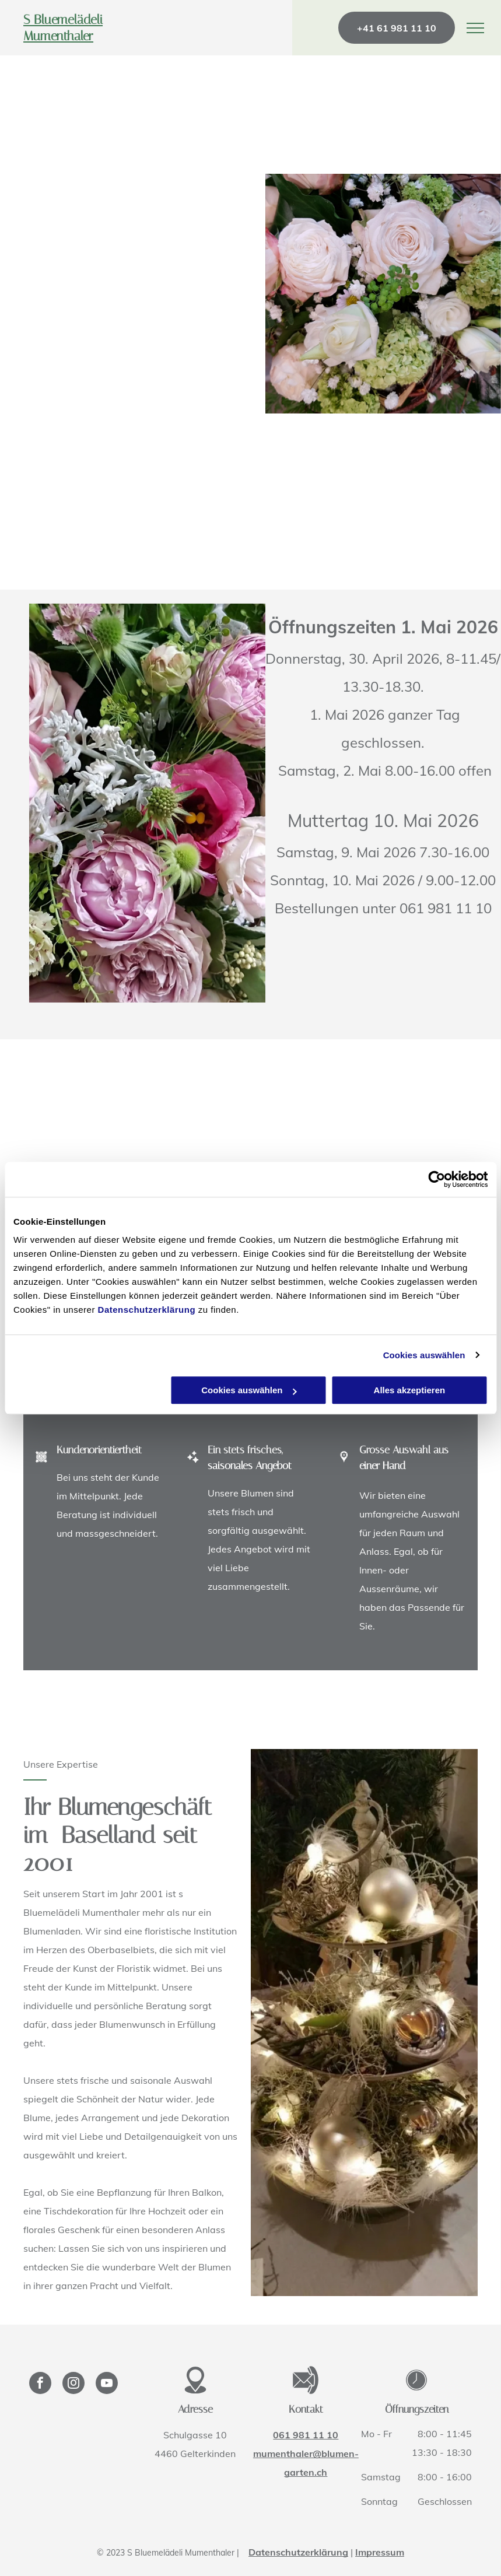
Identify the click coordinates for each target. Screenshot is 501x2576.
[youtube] (107, 2384)
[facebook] (40, 2384)
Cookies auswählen (424, 1355)
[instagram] (73, 2384)
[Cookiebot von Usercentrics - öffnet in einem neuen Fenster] (437, 1179)
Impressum (379, 2552)
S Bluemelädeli (63, 19)
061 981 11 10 (305, 2435)
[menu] (475, 28)
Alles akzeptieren (410, 1390)
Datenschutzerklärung (147, 1310)
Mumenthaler (58, 36)
